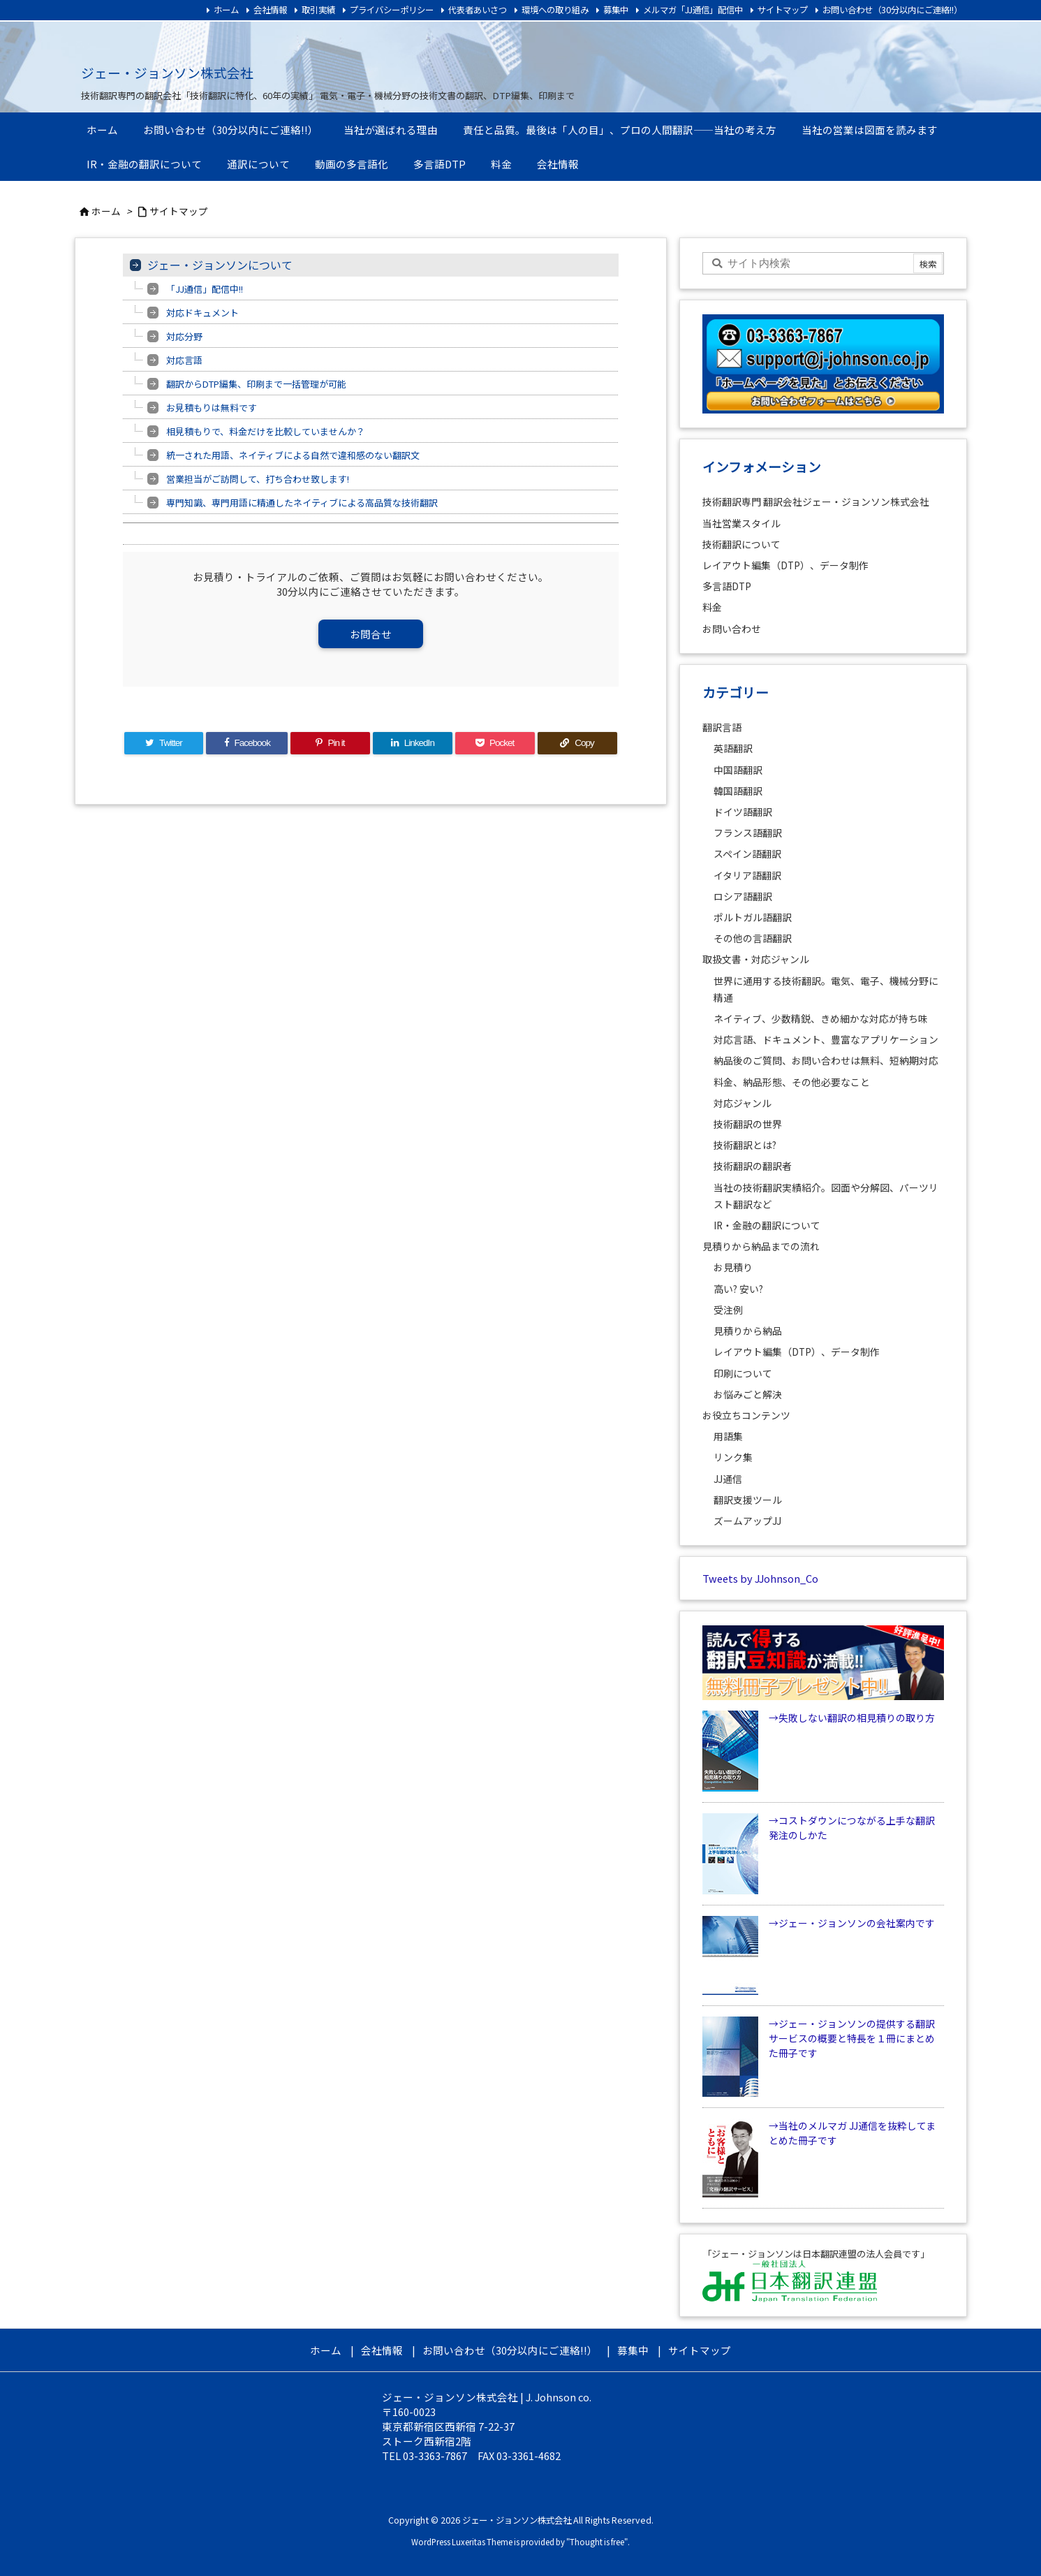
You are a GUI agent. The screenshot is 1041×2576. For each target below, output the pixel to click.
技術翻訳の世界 (748, 1124)
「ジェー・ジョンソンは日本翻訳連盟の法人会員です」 (815, 2254)
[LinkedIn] (412, 743)
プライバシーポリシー (392, 9)
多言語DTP (726, 586)
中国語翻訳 (738, 770)
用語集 (728, 1436)
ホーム (226, 9)
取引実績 (318, 9)
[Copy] (577, 743)
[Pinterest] (330, 743)
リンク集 (733, 1457)
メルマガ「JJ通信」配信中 (693, 9)
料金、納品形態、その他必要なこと (792, 1082)
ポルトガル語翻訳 (753, 917)
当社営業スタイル (741, 523)
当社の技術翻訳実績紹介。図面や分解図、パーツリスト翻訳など (826, 1195)
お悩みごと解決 (748, 1394)
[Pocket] (495, 743)
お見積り (733, 1267)
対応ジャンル (742, 1103)
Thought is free (597, 2541)
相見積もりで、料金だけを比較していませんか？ (265, 431)
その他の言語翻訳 (753, 938)
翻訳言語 (721, 727)
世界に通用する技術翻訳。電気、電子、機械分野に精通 (826, 989)
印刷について (743, 1373)
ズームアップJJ (747, 1521)
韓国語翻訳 (738, 791)
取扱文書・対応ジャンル (755, 959)
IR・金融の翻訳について (767, 1225)
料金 (712, 607)
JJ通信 (728, 1479)
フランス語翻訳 (748, 833)
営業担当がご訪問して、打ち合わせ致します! (257, 478)
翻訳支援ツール (748, 1500)
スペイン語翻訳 (747, 854)
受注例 (728, 1310)
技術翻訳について (741, 544)
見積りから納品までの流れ (761, 1246)
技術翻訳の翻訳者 (753, 1166)
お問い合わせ (731, 629)
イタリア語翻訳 (747, 875)
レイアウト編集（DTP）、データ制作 (785, 565)
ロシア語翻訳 (743, 896)
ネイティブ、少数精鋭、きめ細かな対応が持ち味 (821, 1018)
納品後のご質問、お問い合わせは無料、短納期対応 (826, 1060)
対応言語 (184, 360)
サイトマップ (783, 9)
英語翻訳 (733, 748)
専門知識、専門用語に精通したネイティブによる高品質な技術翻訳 (302, 502)
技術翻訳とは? (745, 1145)
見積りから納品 (748, 1331)
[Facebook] (247, 743)
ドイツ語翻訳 (743, 812)
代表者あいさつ (477, 9)
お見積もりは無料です (211, 407)
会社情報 (270, 9)
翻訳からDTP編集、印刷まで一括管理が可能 (256, 383)
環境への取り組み (555, 9)
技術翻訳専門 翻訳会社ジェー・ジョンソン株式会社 (815, 501)
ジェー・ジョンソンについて (220, 264)
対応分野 (184, 336)
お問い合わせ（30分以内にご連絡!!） (892, 9)
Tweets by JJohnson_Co (760, 1578)
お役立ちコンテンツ (746, 1415)
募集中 (615, 9)
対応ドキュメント (202, 312)
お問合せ (371, 634)
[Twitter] (164, 743)
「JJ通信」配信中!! (204, 288)
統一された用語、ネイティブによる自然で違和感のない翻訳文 (293, 455)
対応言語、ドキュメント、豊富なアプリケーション (826, 1039)
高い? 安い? (738, 1289)
